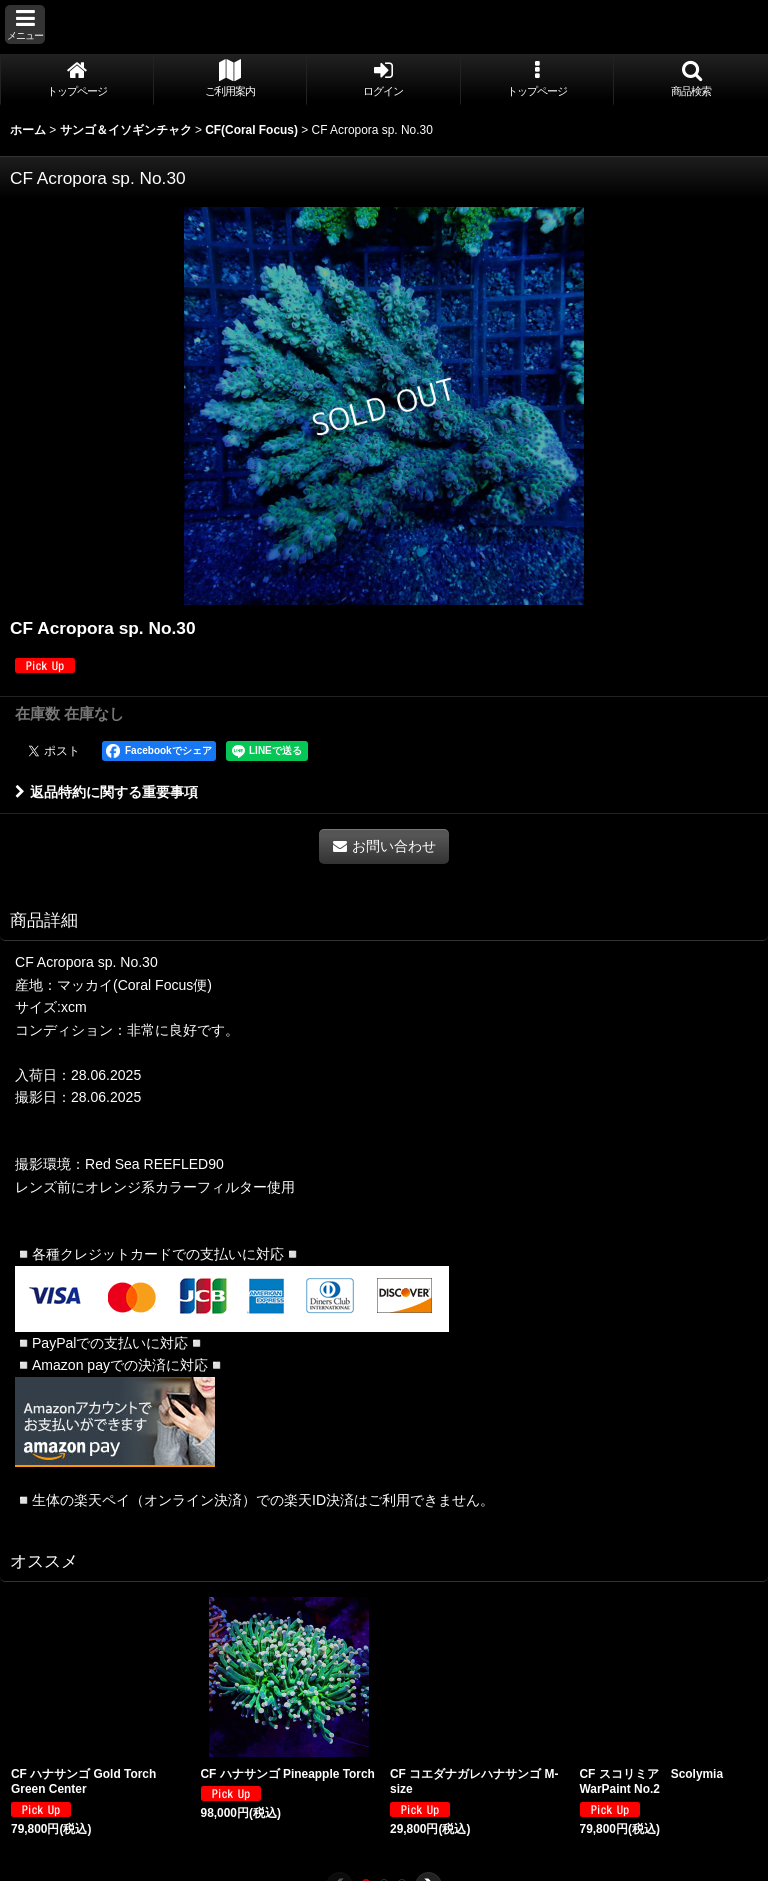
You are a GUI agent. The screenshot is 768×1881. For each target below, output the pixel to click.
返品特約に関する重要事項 (106, 792)
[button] (25, 24)
